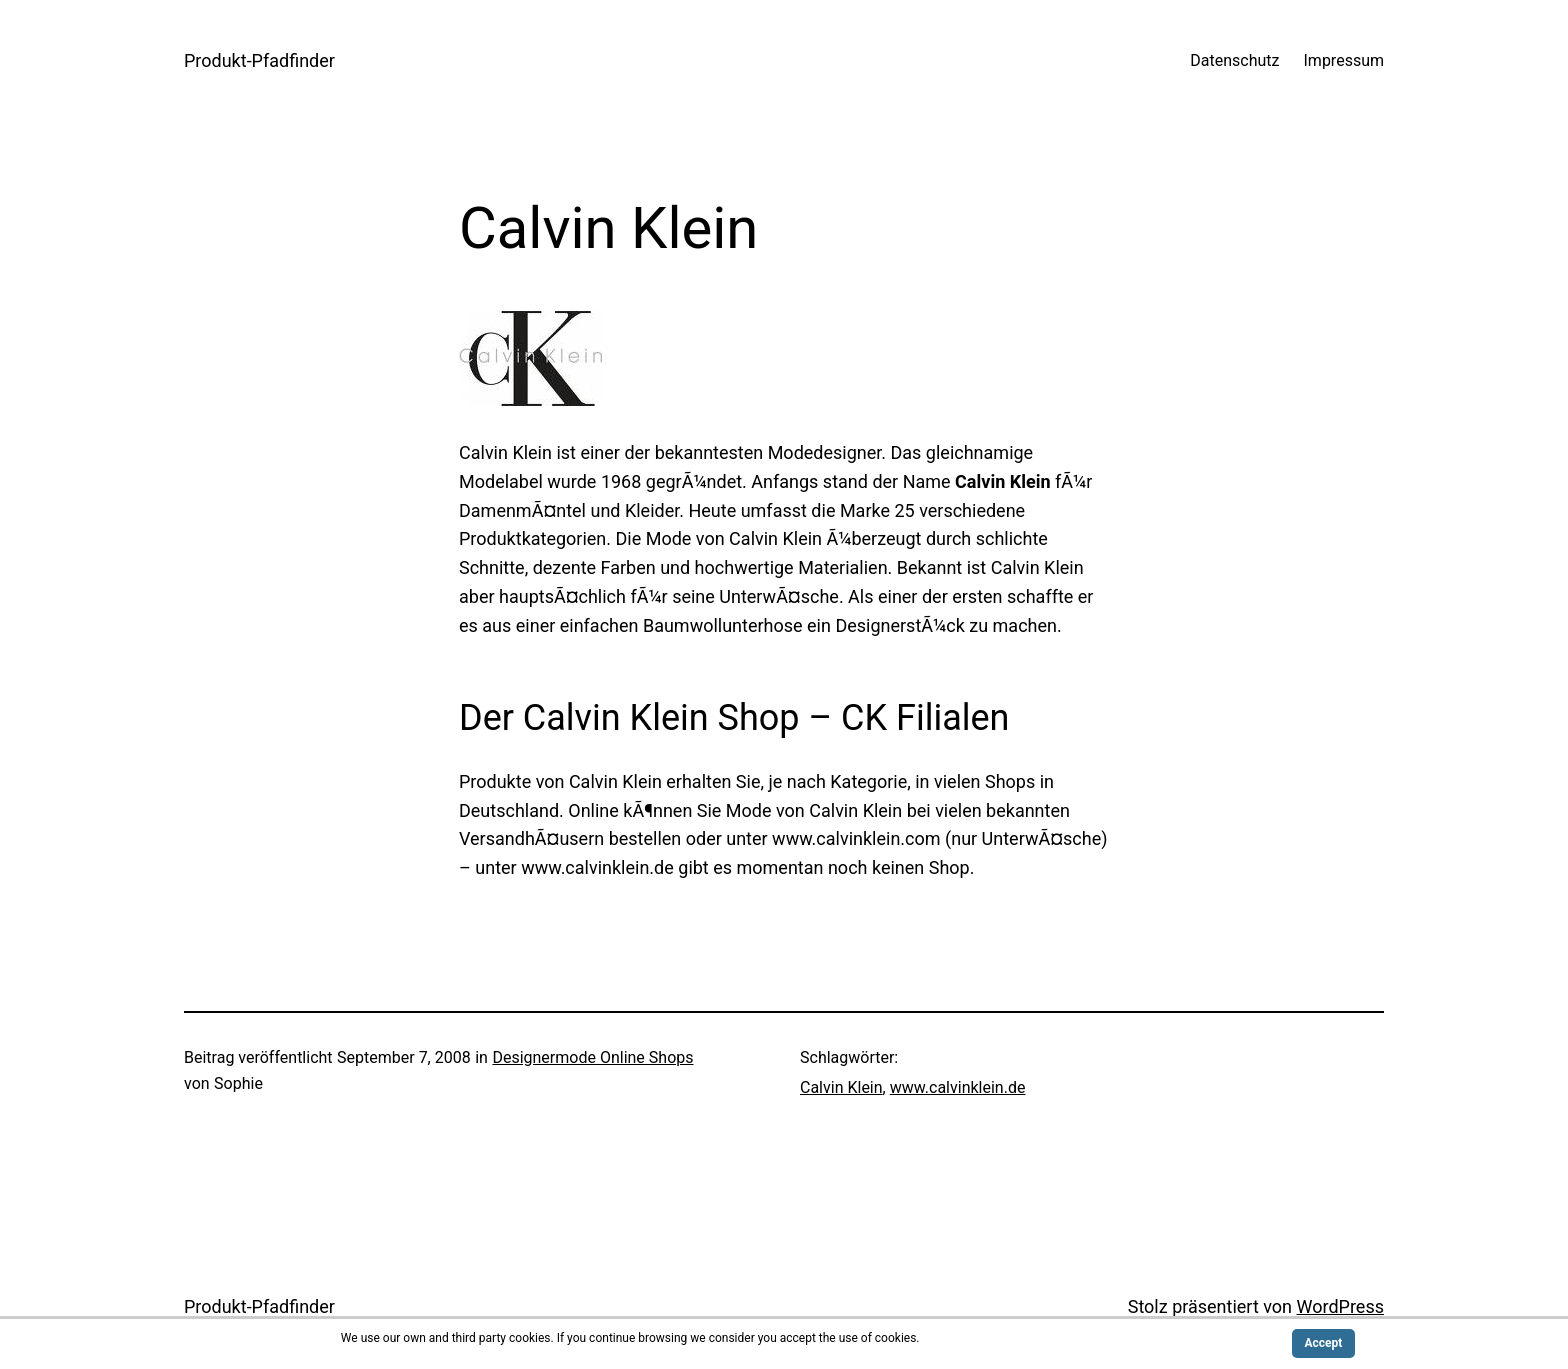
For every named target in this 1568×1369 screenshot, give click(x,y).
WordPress (1340, 1306)
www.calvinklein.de (958, 1087)
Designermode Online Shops (592, 1057)
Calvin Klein (841, 1087)
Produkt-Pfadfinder (259, 60)
